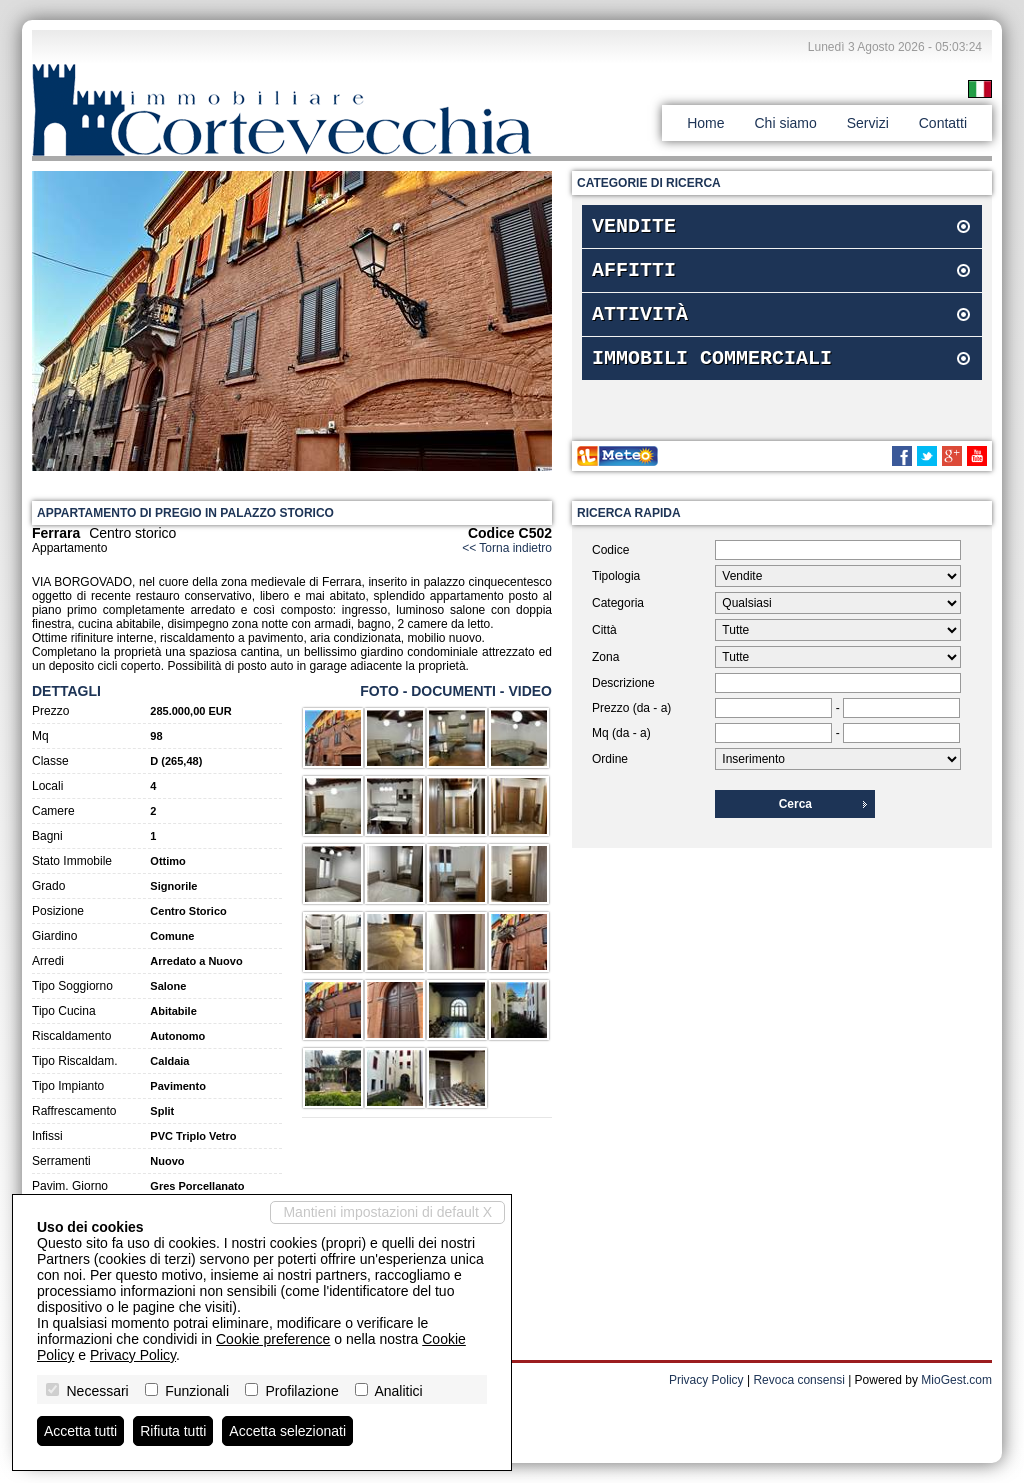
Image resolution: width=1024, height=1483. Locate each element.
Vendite (634, 228)
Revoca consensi (798, 1380)
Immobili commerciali (712, 372)
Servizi (868, 123)
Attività (640, 324)
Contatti (943, 123)
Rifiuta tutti (173, 1431)
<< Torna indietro (507, 548)
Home (705, 123)
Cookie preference (273, 1339)
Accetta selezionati (287, 1431)
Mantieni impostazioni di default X (387, 1212)
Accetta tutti (80, 1431)
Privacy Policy (706, 1380)
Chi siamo (785, 123)
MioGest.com (956, 1380)
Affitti (634, 276)
